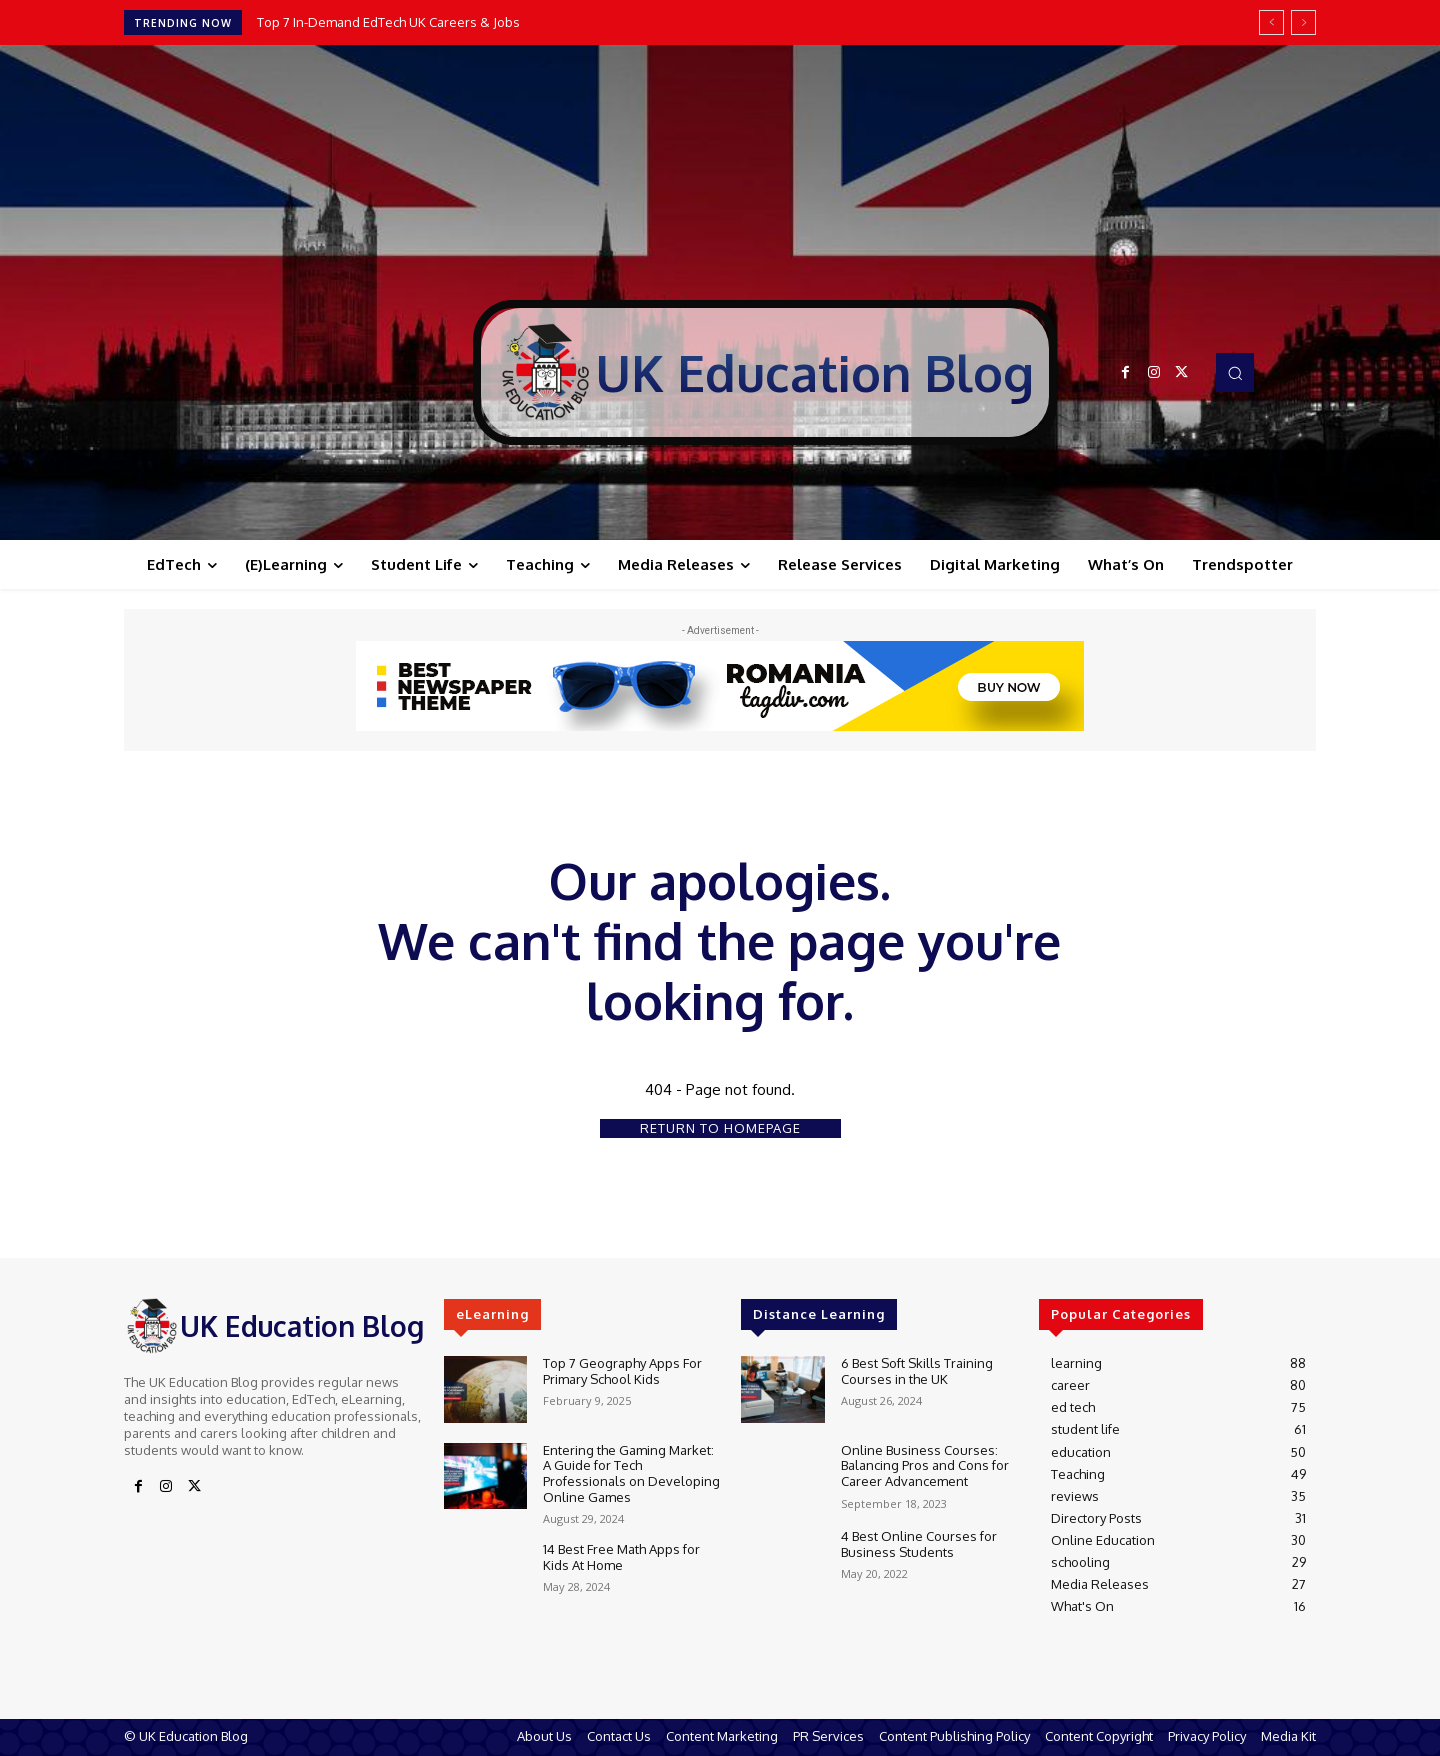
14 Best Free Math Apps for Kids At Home (621, 1557)
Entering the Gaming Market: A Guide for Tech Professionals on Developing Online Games (631, 1473)
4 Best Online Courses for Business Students (919, 1544)
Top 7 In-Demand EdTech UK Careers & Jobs (388, 22)
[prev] (1271, 22)
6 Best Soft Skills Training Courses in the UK (917, 1371)
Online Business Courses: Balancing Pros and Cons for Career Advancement (925, 1465)
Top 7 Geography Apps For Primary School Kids (622, 1371)
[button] (1235, 372)
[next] (1303, 22)
